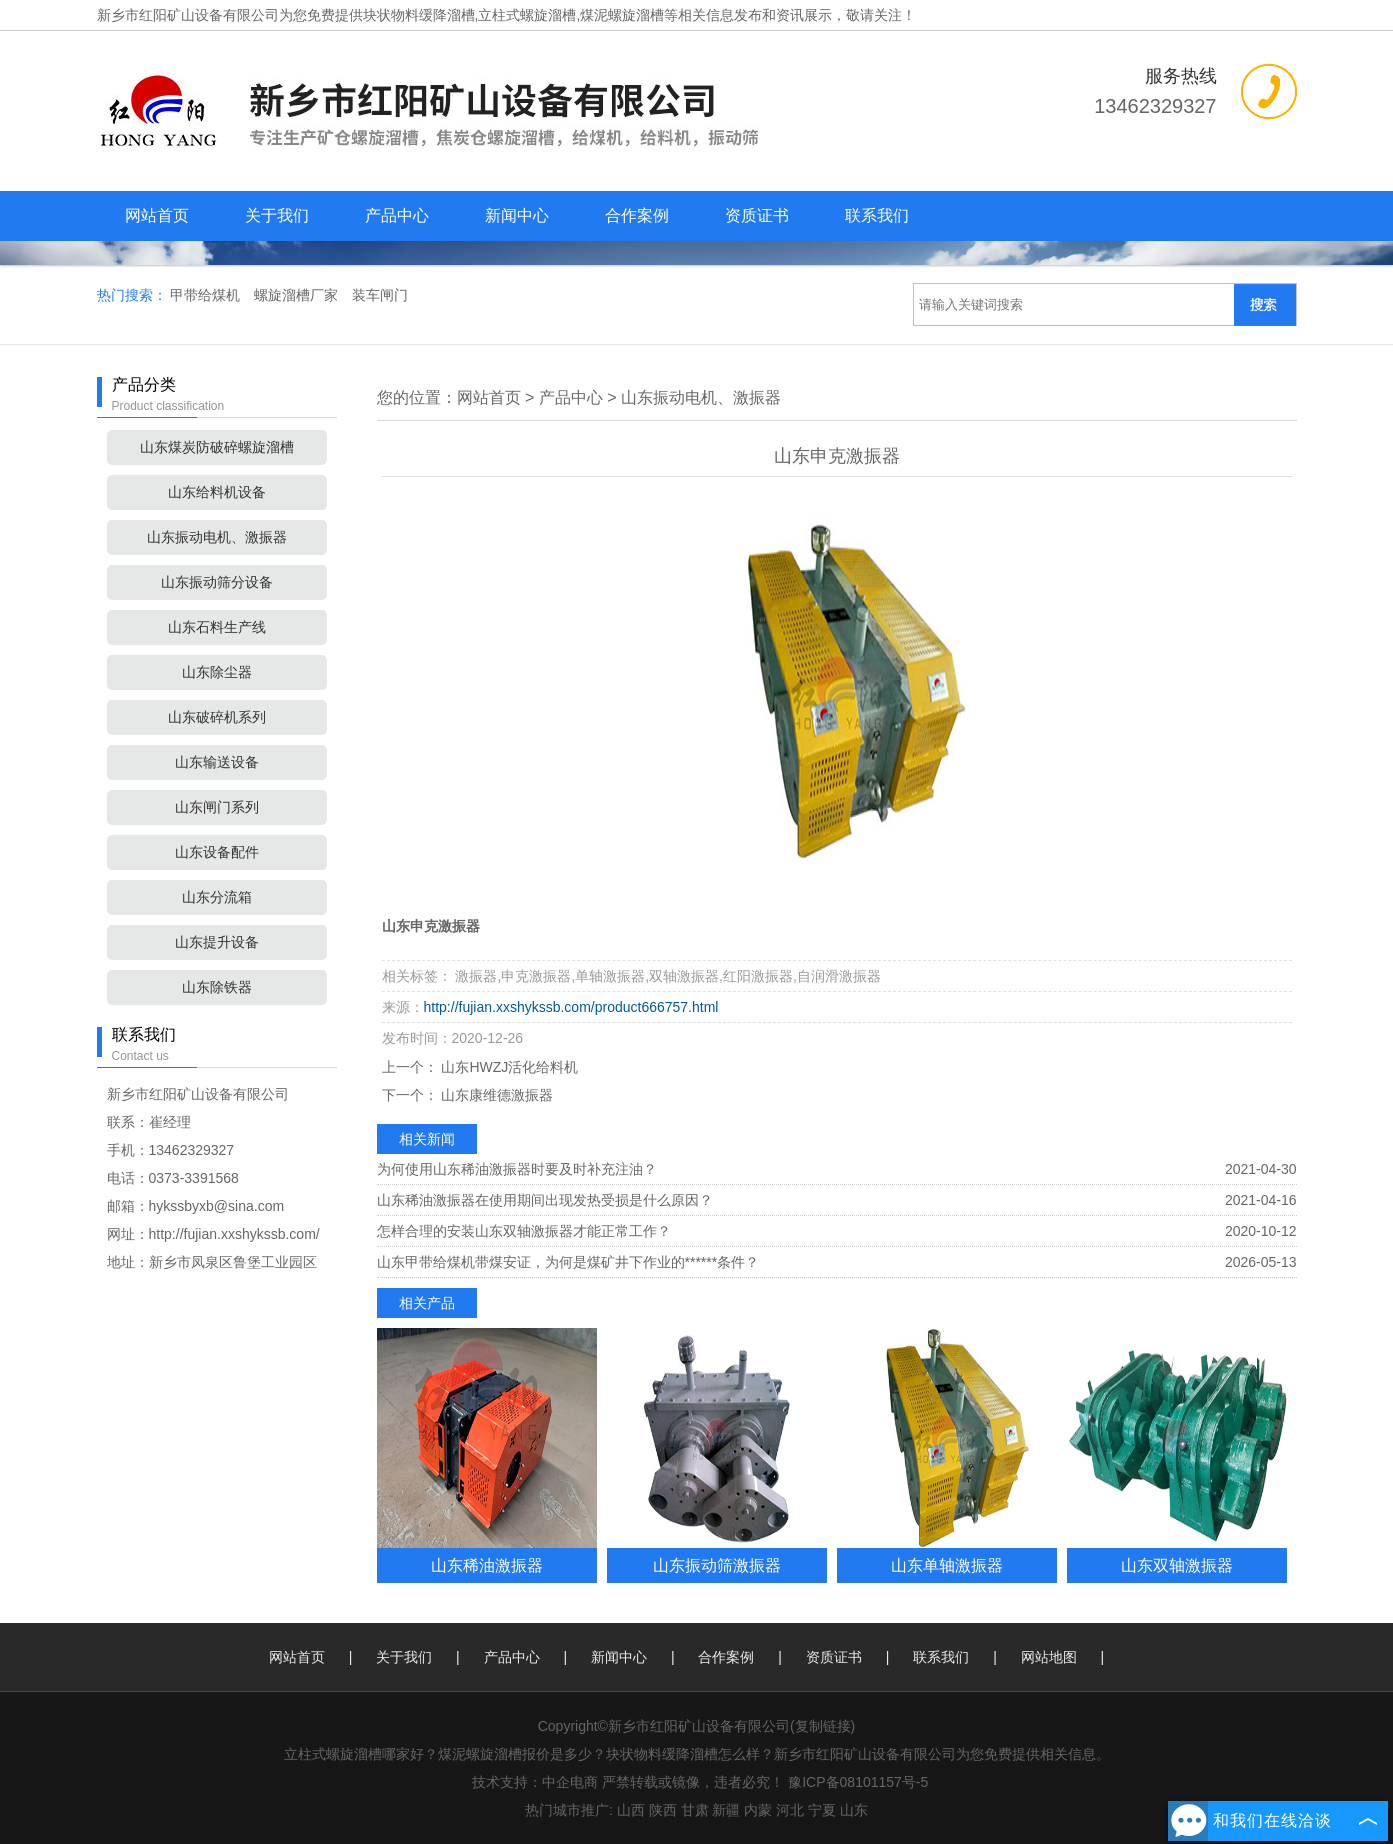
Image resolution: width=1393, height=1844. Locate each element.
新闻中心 (517, 215)
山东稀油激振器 (487, 1565)
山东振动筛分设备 (217, 582)
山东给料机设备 (217, 492)
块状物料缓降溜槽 (419, 15)
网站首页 (157, 215)
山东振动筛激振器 (717, 1565)
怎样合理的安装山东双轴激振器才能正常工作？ (524, 1231)
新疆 (726, 1810)
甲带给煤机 (207, 295)
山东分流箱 (217, 897)
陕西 (663, 1810)
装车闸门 (380, 295)
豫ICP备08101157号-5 (858, 1782)
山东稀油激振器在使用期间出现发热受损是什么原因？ (545, 1200)
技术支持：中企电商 (535, 1782)
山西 (631, 1810)
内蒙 (758, 1810)
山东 (854, 1810)
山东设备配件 (217, 852)
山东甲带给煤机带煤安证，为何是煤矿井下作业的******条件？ (568, 1262)
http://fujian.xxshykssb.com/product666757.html (571, 1007)
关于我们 (277, 215)
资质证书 (757, 215)
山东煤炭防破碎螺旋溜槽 (217, 447)
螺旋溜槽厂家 (298, 295)
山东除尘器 (217, 672)
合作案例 (637, 215)
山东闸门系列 (217, 807)
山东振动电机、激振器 (217, 537)
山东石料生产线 (217, 627)
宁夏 (822, 1810)
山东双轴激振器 (1177, 1565)
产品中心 (397, 215)
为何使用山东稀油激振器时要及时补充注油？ (517, 1169)
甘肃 (695, 1810)
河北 (790, 1810)
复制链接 (823, 1726)
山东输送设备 (217, 762)
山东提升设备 (217, 942)
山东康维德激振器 (496, 1095)
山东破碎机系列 (217, 717)
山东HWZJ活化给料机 (508, 1067)
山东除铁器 (217, 987)
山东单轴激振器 (947, 1565)
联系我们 (877, 215)
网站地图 (1049, 1657)
